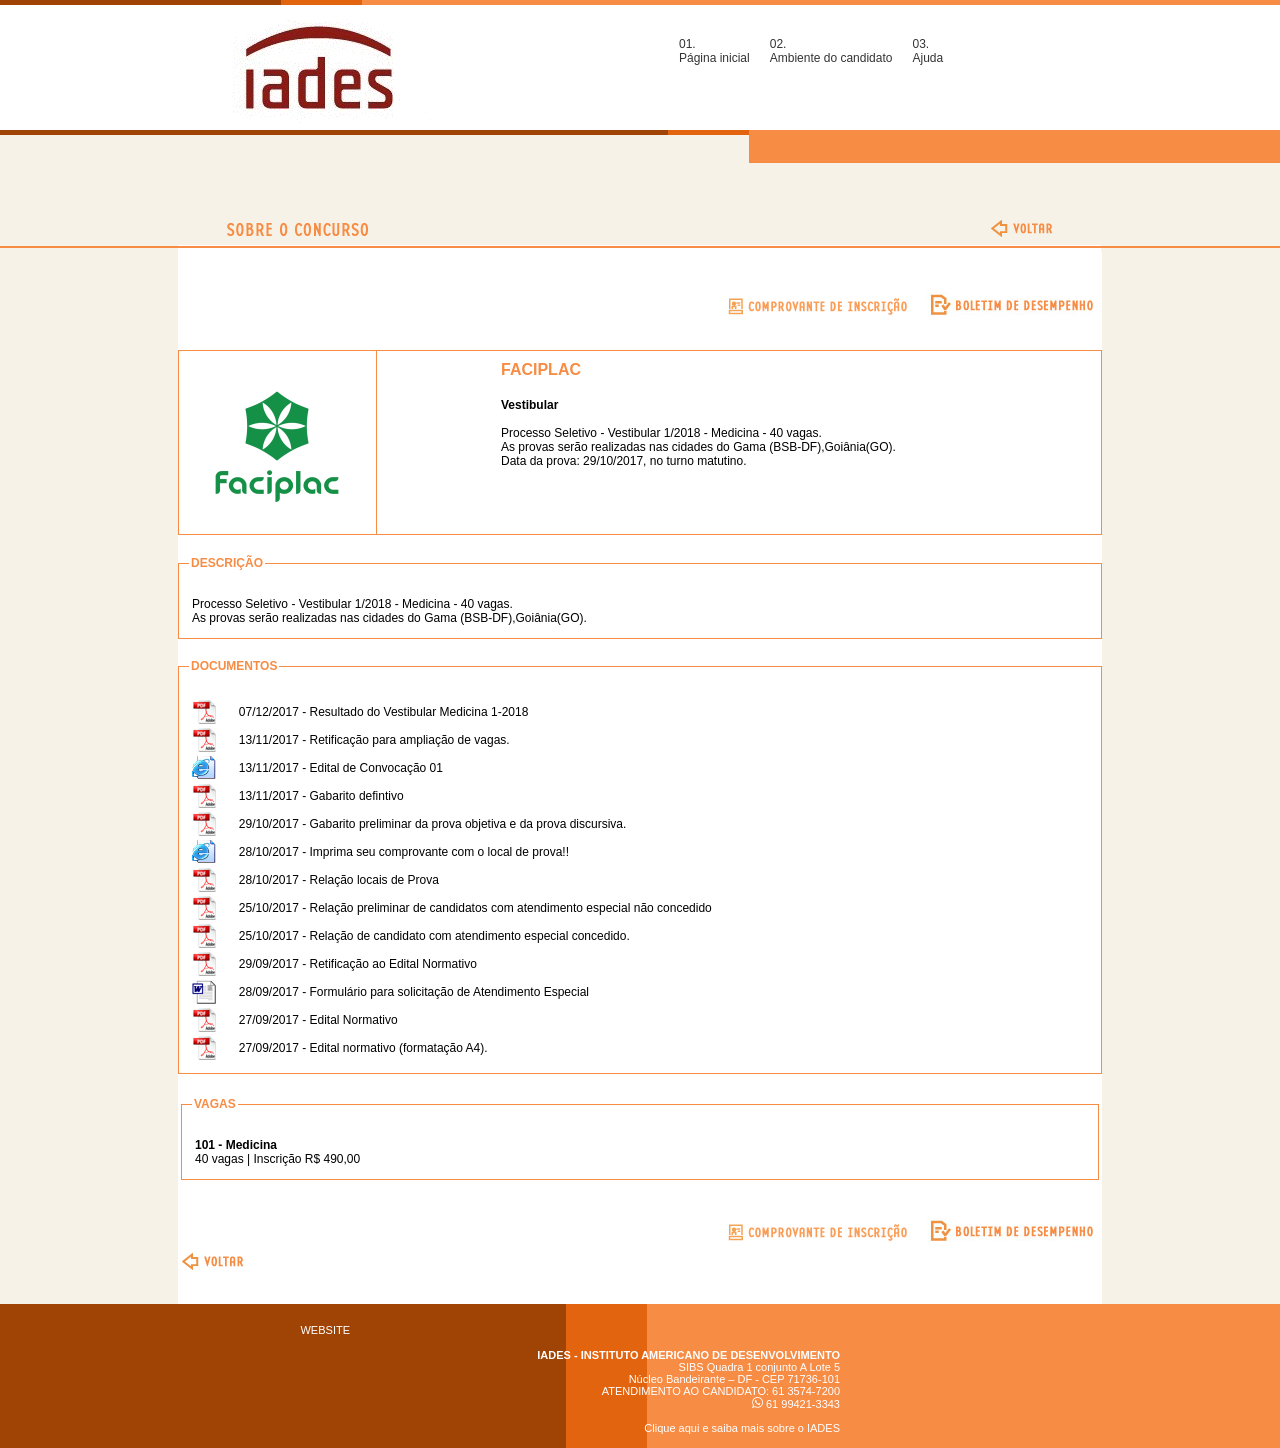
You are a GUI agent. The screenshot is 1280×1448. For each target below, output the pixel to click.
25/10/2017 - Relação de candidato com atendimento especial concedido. (434, 936)
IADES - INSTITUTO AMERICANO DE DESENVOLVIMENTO (688, 1355)
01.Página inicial (714, 51)
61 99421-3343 (796, 1404)
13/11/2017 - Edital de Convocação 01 (341, 768)
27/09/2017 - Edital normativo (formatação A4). (363, 1048)
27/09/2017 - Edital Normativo (318, 1020)
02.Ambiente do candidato (831, 51)
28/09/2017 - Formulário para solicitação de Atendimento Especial (414, 992)
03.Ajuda (927, 51)
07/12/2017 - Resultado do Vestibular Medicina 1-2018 (384, 712)
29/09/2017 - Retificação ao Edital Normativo (358, 964)
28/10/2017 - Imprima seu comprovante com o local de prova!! (404, 852)
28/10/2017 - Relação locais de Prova (339, 880)
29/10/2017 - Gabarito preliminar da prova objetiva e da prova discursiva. (433, 824)
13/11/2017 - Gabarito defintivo (321, 796)
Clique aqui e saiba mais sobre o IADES (742, 1428)
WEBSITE (325, 1330)
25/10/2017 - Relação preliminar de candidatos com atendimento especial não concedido (475, 908)
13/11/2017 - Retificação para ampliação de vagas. (374, 740)
